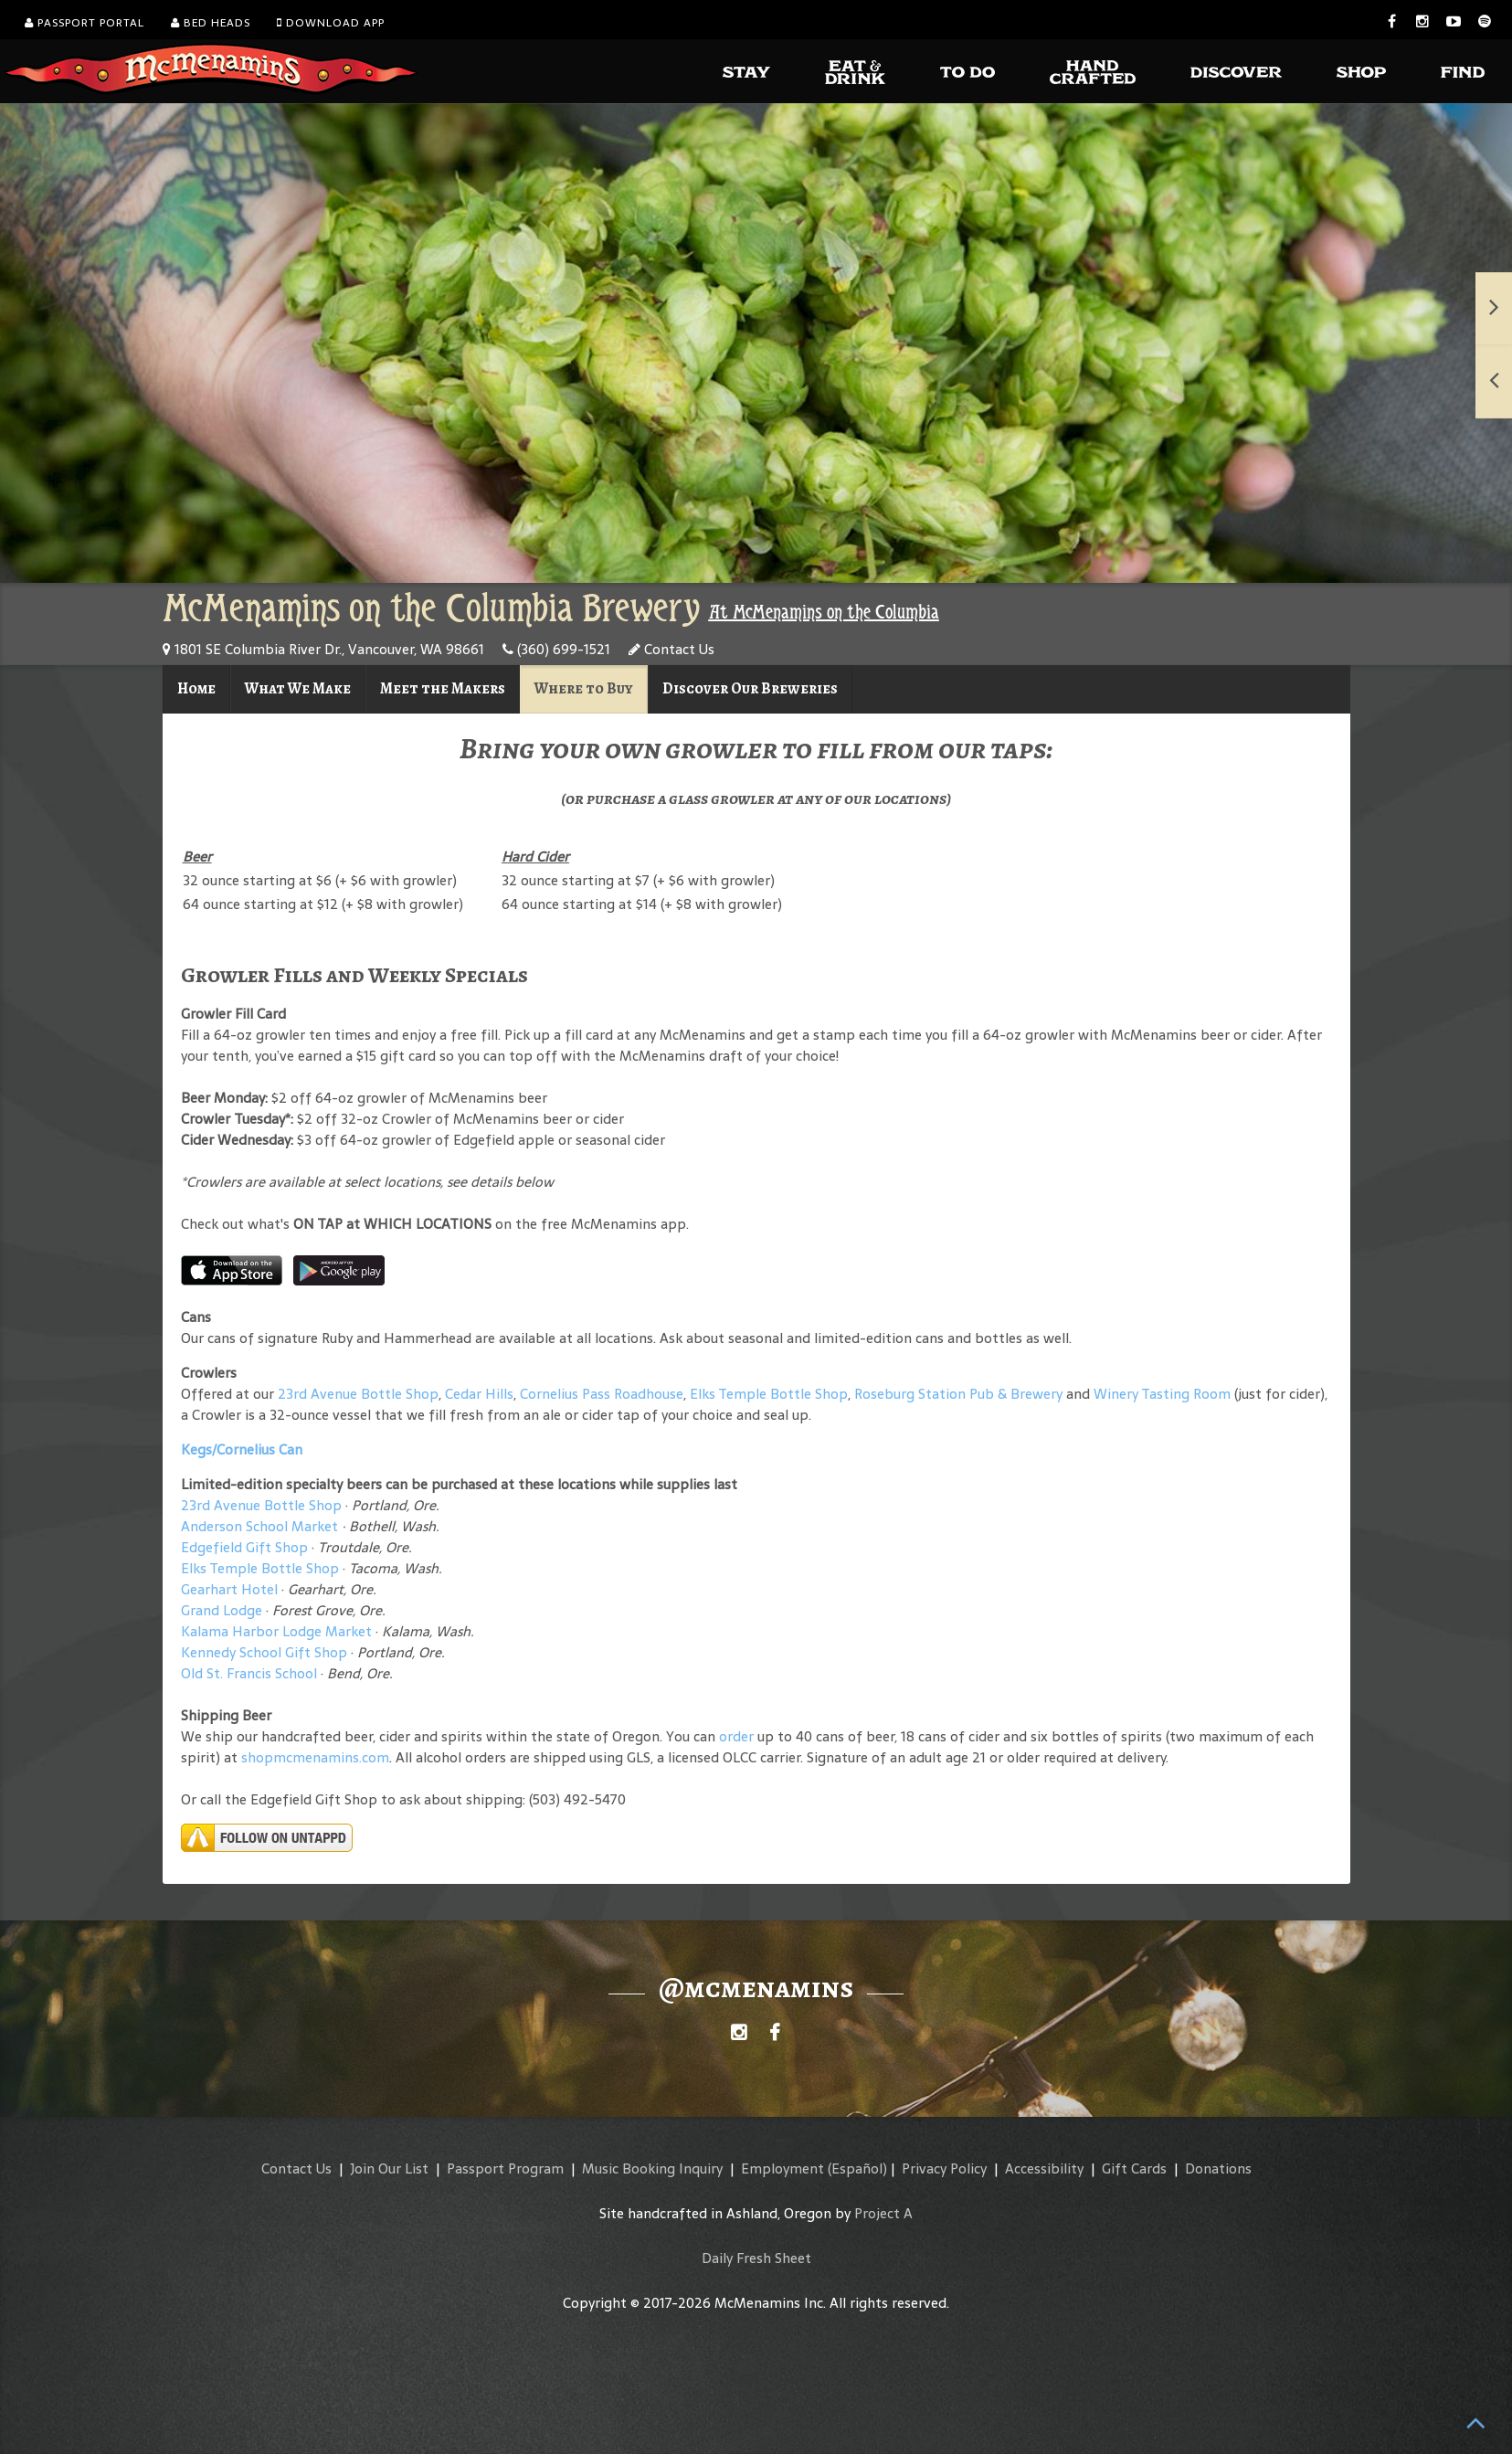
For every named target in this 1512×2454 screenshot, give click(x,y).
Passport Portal (84, 23)
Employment (782, 2168)
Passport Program (505, 2168)
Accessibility (1044, 2168)
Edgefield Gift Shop (244, 1547)
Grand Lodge (221, 1610)
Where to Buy (583, 688)
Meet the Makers (442, 688)
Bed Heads (210, 23)
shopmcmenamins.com (315, 1757)
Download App (331, 23)
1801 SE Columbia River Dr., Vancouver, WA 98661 (323, 649)
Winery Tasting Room (1162, 1393)
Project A (883, 2213)
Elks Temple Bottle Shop (769, 1393)
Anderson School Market (259, 1526)
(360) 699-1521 (556, 649)
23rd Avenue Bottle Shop (358, 1393)
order (736, 1736)
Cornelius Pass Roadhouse (601, 1393)
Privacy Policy (944, 2168)
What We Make (298, 688)
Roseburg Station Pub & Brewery (958, 1393)
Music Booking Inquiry (652, 2168)
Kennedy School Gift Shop (264, 1652)
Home (196, 688)
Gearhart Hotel (229, 1589)
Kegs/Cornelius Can (241, 1449)
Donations (1218, 2168)
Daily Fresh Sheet (756, 2258)
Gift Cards (1134, 2168)
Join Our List (389, 2168)
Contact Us (671, 649)
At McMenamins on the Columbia (824, 612)
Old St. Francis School (249, 1673)
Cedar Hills (479, 1393)
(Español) (857, 2168)
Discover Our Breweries (750, 688)
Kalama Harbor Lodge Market (278, 1631)
